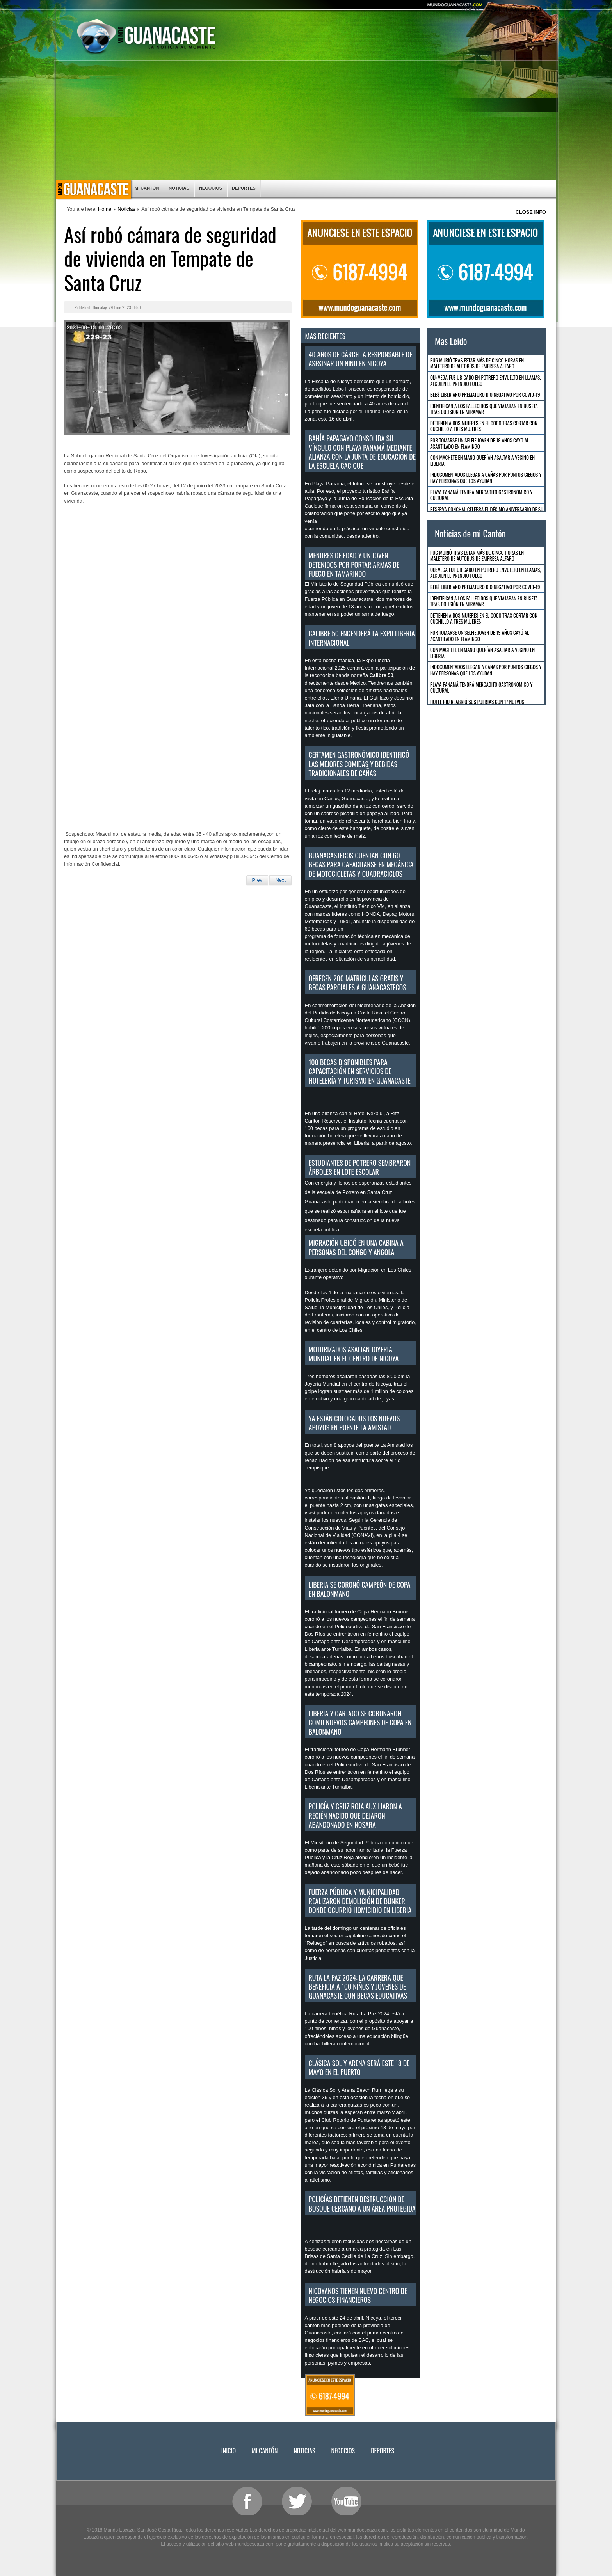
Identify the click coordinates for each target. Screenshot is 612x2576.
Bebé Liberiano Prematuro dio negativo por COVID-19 (485, 394)
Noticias (179, 188)
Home (104, 209)
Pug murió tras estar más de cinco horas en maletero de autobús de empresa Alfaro (477, 363)
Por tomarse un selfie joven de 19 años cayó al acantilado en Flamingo (479, 443)
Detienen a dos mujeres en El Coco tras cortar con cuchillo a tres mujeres (483, 426)
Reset (512, 9)
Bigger (493, 9)
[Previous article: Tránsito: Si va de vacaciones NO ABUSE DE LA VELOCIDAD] (257, 880)
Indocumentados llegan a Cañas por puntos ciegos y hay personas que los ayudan (485, 478)
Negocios (210, 188)
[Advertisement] (306, 121)
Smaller (533, 9)
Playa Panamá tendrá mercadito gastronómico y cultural (481, 495)
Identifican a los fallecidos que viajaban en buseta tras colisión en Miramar (484, 409)
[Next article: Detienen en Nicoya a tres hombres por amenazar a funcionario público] (280, 880)
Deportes (244, 188)
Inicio (93, 189)
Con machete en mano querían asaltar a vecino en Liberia (482, 460)
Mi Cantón (147, 188)
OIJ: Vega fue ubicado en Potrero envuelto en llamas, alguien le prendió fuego (485, 380)
